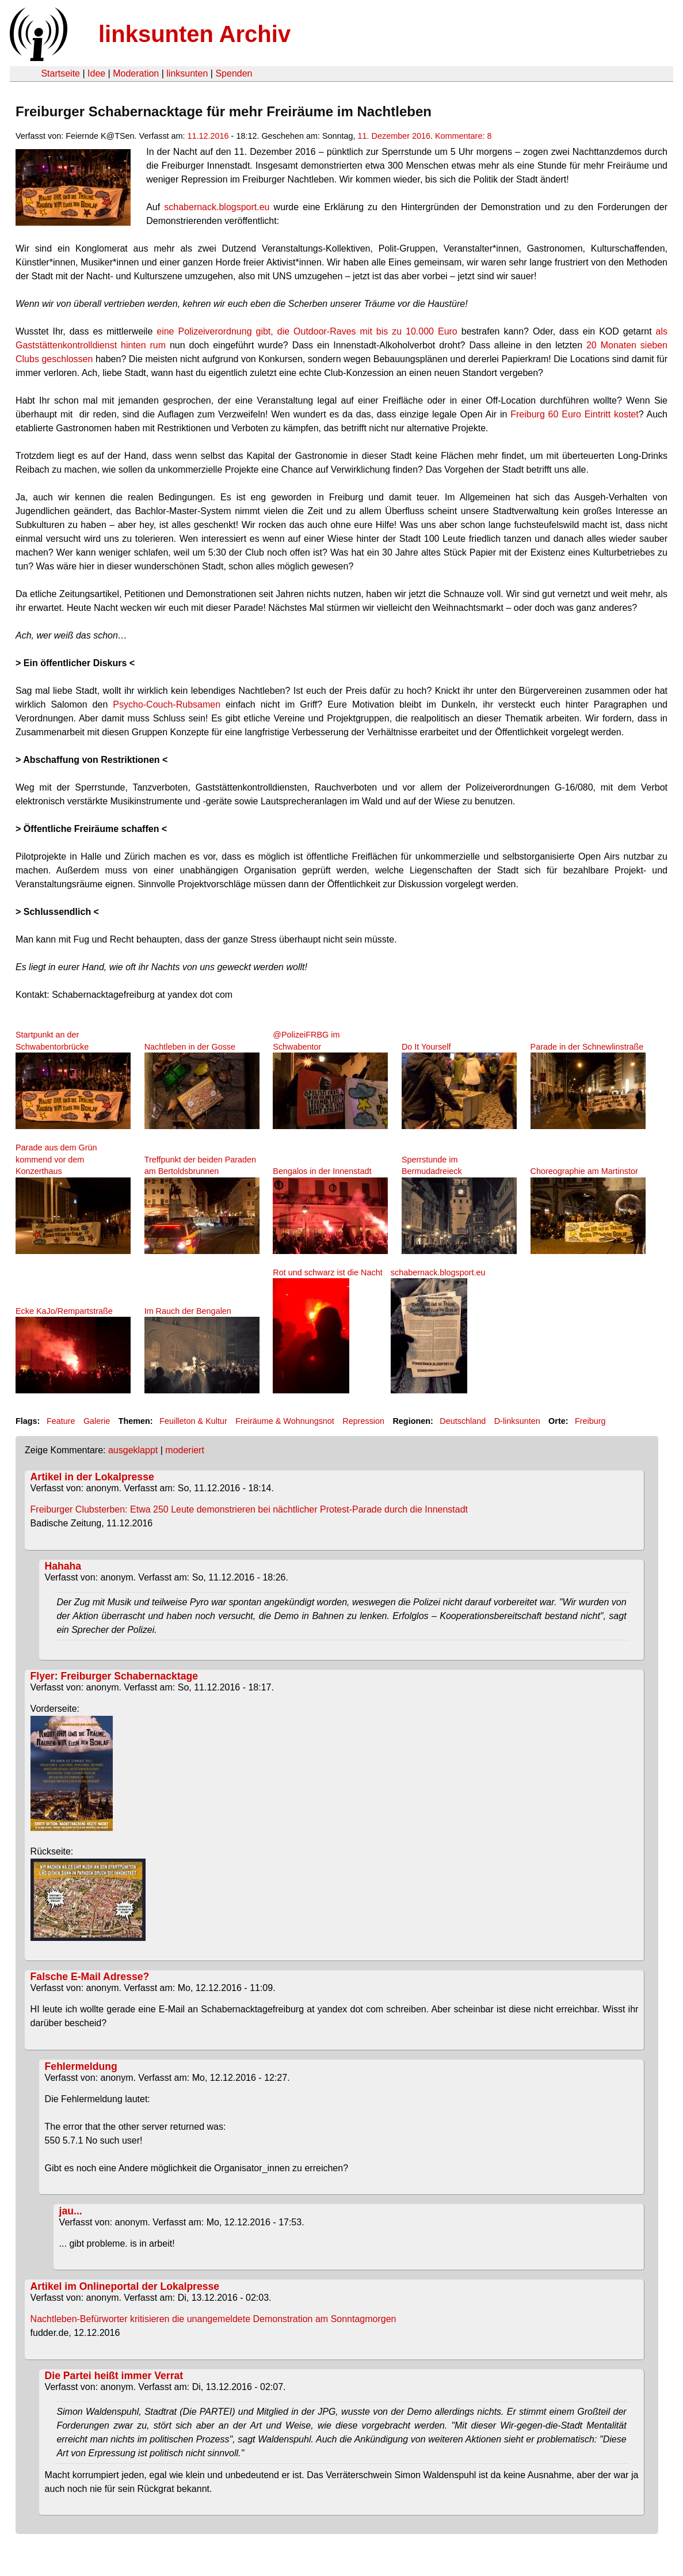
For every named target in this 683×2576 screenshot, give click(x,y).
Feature (61, 1421)
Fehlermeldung (81, 2066)
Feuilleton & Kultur (193, 1421)
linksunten (187, 73)
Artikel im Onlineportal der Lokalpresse (125, 2286)
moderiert (184, 1450)
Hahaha (63, 1566)
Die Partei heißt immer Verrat (114, 2375)
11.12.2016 (208, 135)
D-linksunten (517, 1421)
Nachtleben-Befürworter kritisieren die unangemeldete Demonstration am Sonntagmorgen (213, 2319)
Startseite (60, 73)
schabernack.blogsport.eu (216, 207)
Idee (96, 73)
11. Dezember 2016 (394, 135)
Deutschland (463, 1421)
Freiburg (590, 1421)
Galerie (96, 1421)
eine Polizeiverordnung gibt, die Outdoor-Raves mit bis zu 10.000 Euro (309, 331)
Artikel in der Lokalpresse (92, 1477)
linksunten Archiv (194, 34)
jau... (70, 2211)
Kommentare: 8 (463, 135)
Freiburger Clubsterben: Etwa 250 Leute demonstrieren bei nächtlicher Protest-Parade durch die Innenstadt (249, 1509)
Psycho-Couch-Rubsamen (166, 704)
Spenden (233, 73)
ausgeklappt (133, 1450)
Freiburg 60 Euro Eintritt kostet (574, 414)
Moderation (136, 73)
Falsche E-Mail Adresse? (90, 1976)
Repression (363, 1421)
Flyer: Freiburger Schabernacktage (114, 1676)
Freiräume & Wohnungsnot (284, 1421)
